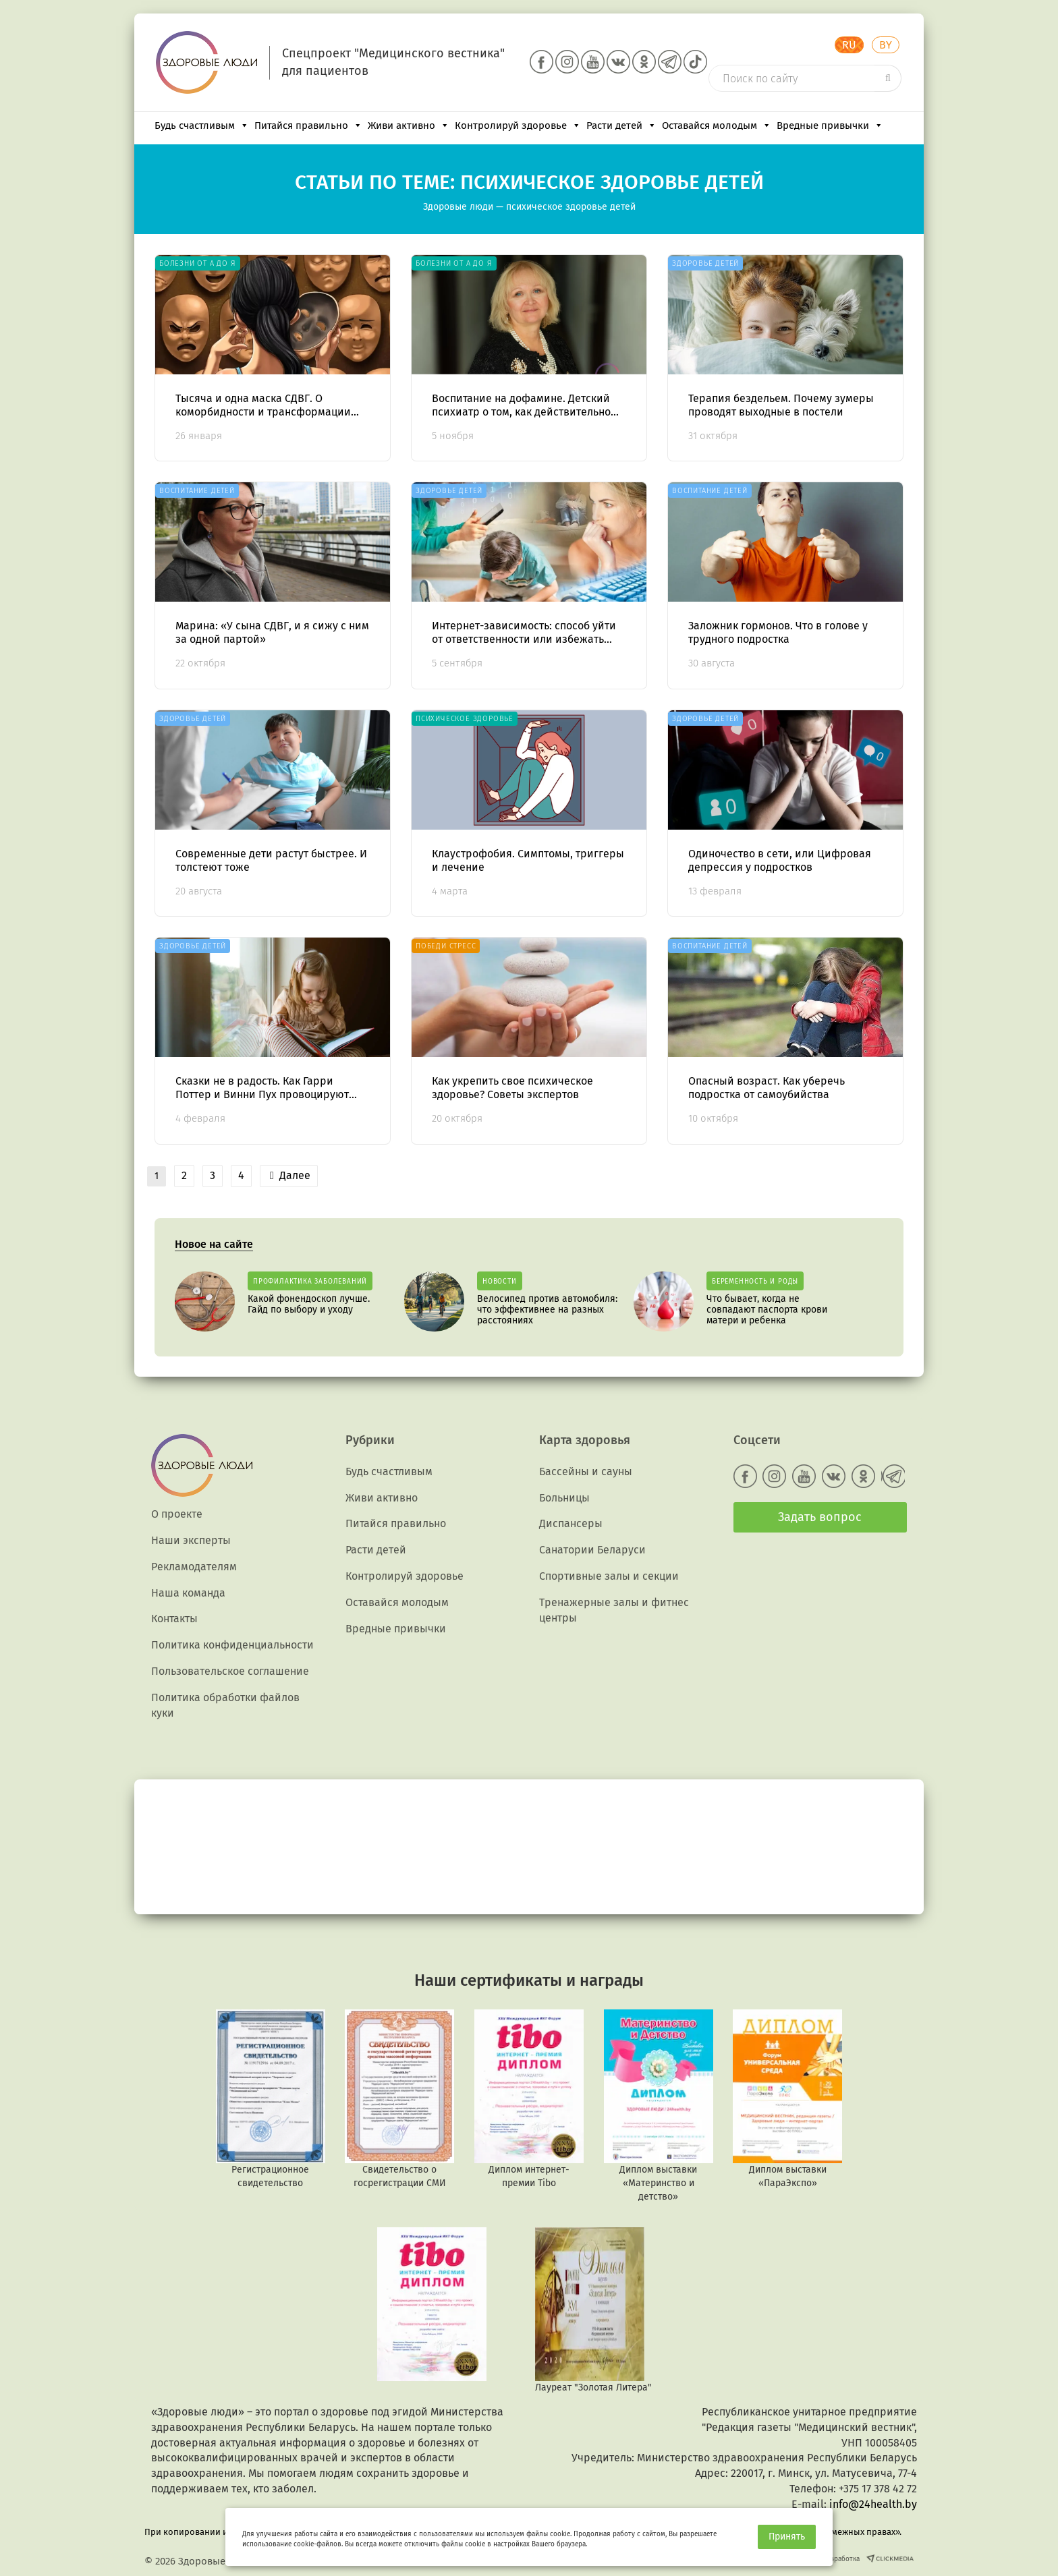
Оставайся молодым (716, 125)
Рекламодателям (194, 1566)
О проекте (176, 1514)
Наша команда (188, 1592)
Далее (290, 1175)
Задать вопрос (820, 1517)
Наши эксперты (191, 1540)
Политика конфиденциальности (232, 1644)
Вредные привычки (830, 125)
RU (849, 44)
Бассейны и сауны (585, 1471)
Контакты (174, 1618)
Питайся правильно (308, 125)
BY (885, 44)
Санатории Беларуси (592, 1549)
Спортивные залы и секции (609, 1576)
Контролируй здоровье (518, 125)
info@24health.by (873, 2504)
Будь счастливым (202, 125)
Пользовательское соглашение (230, 1671)
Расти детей (621, 125)
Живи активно (408, 125)
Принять (787, 2536)
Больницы (564, 1497)
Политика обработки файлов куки (225, 1705)
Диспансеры (571, 1523)
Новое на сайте (214, 1244)
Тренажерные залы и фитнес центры (614, 1610)
